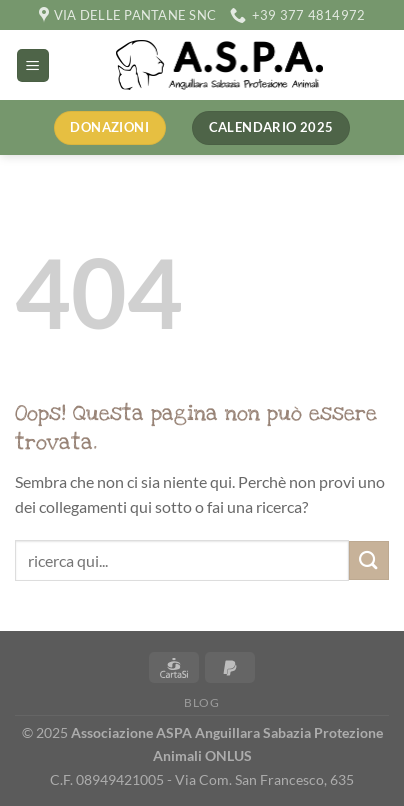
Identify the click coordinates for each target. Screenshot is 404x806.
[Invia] (369, 560)
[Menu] (33, 65)
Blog (201, 702)
